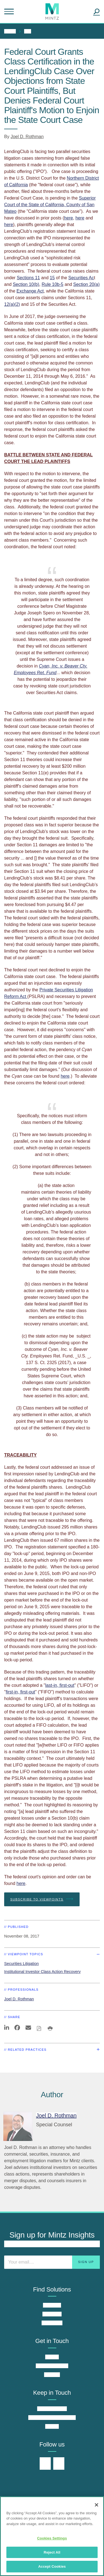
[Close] (96, 2505)
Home (10, 31)
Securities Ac (81, 277)
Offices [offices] (52, 2357)
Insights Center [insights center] (52, 2408)
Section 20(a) (86, 284)
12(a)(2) (12, 304)
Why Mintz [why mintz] (52, 2323)
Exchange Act (30, 291)
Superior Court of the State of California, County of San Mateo (50, 205)
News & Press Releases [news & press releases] (52, 2417)
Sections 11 (28, 277)
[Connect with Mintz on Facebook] (58, 2463)
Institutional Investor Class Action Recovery (42, 1971)
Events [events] (52, 2426)
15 (52, 277)
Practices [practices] (52, 2305)
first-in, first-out (20, 1692)
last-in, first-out (59, 1685)
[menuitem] (11, 31)
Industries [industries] (52, 2314)
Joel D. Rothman (27, 136)
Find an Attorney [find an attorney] (52, 2365)
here (68, 218)
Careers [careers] (52, 2374)
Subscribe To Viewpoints (41, 1899)
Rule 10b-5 (52, 284)
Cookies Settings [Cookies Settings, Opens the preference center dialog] (52, 2538)
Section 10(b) (26, 284)
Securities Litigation (21, 1963)
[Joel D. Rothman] (18, 2126)
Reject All (52, 2552)
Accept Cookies (52, 2566)
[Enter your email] (52, 2262)
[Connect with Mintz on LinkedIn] (45, 2463)
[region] (52, 2536)
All (27, 31)
